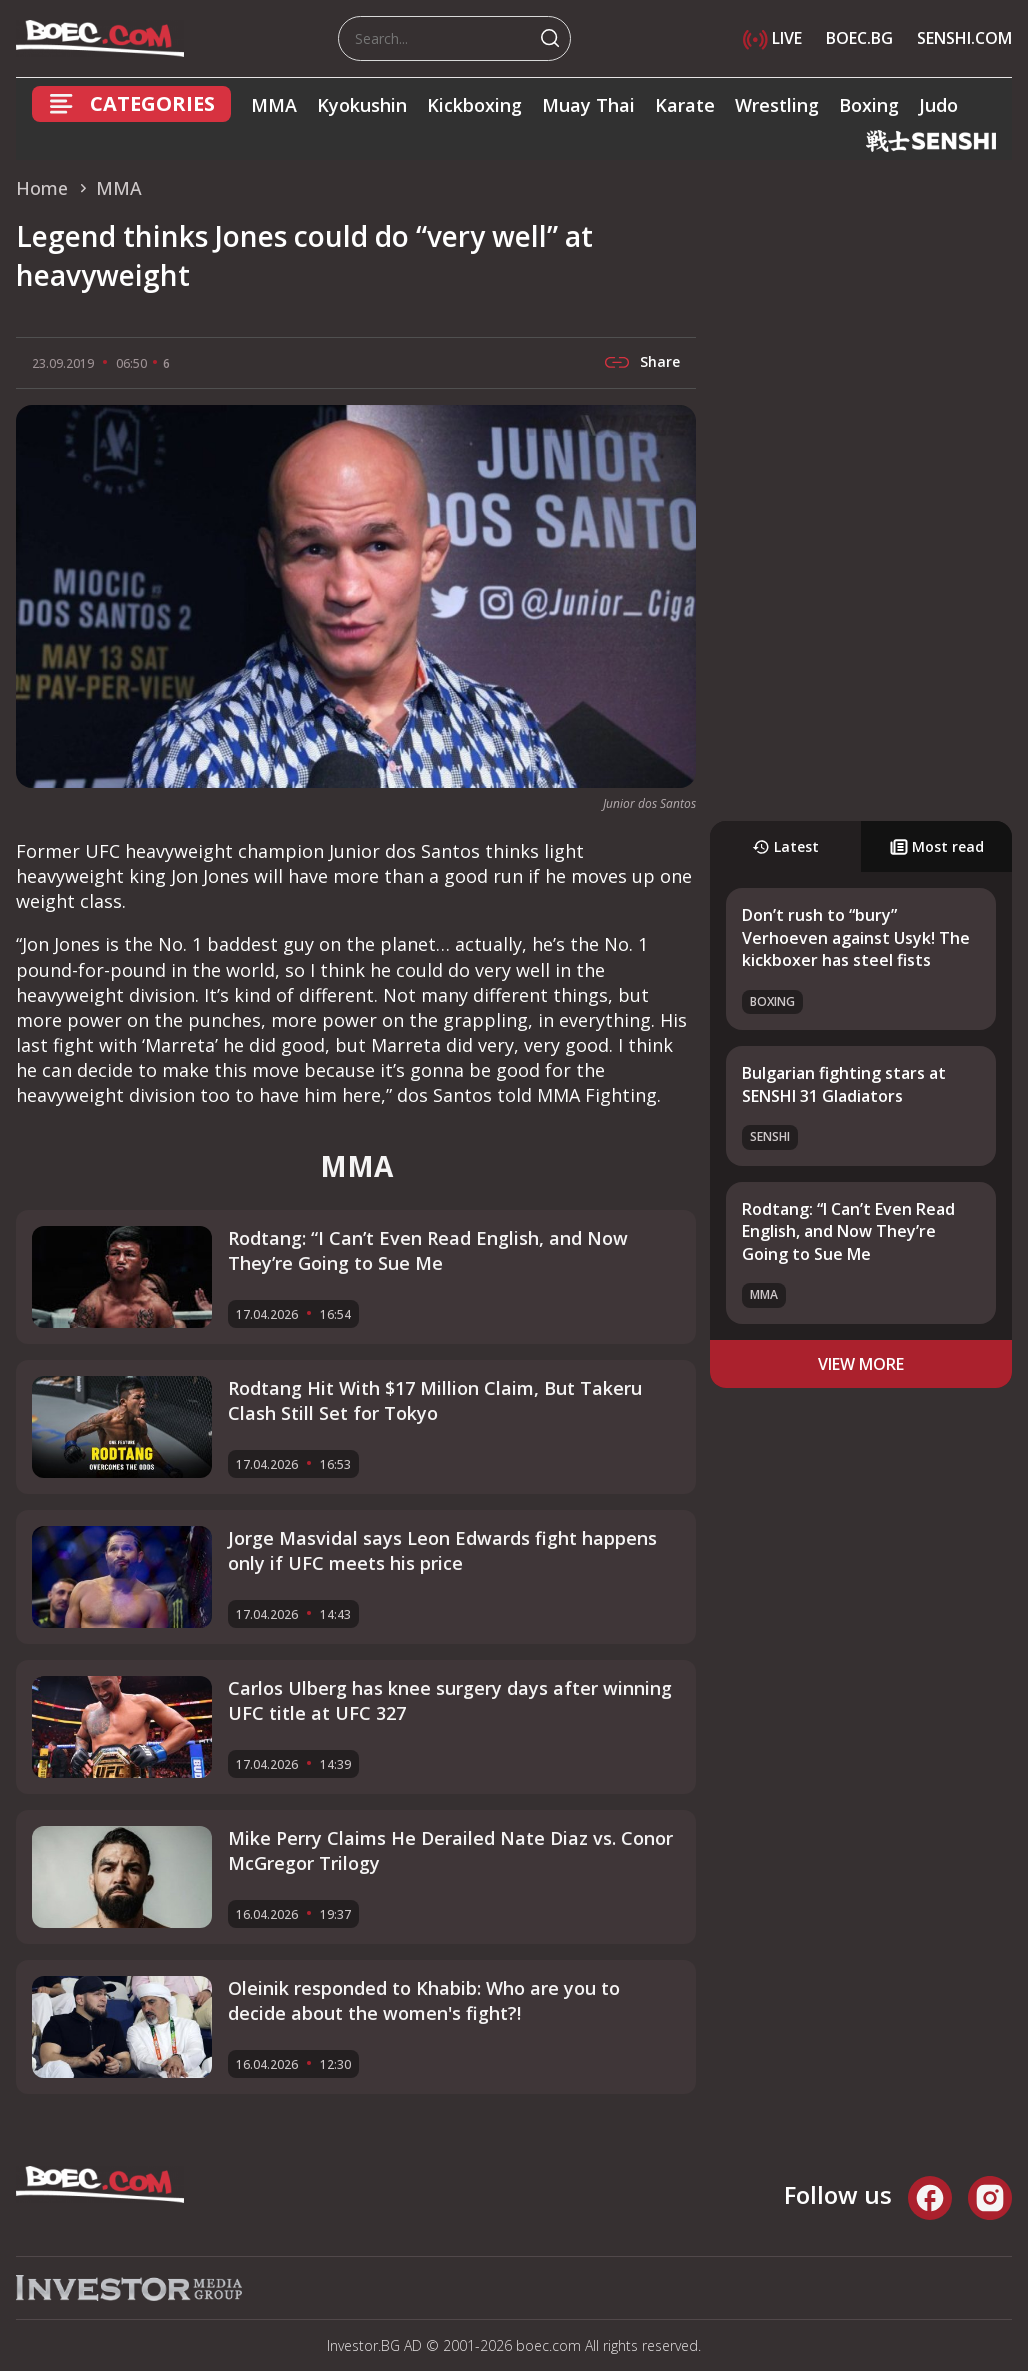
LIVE (772, 38)
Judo (938, 105)
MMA (274, 105)
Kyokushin (362, 105)
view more (861, 1364)
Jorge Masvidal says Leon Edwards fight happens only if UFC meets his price (442, 1550)
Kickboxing (474, 105)
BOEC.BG (859, 38)
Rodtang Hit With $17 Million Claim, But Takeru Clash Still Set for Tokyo (435, 1400)
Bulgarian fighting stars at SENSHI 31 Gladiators (844, 1084)
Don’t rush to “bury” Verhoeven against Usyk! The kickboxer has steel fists (856, 937)
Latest (785, 846)
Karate (685, 105)
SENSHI (770, 1136)
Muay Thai (588, 105)
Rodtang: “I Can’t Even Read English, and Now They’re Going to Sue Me (848, 1231)
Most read (937, 846)
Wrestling (777, 105)
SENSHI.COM (964, 38)
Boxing (869, 105)
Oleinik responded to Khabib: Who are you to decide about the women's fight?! (424, 2000)
